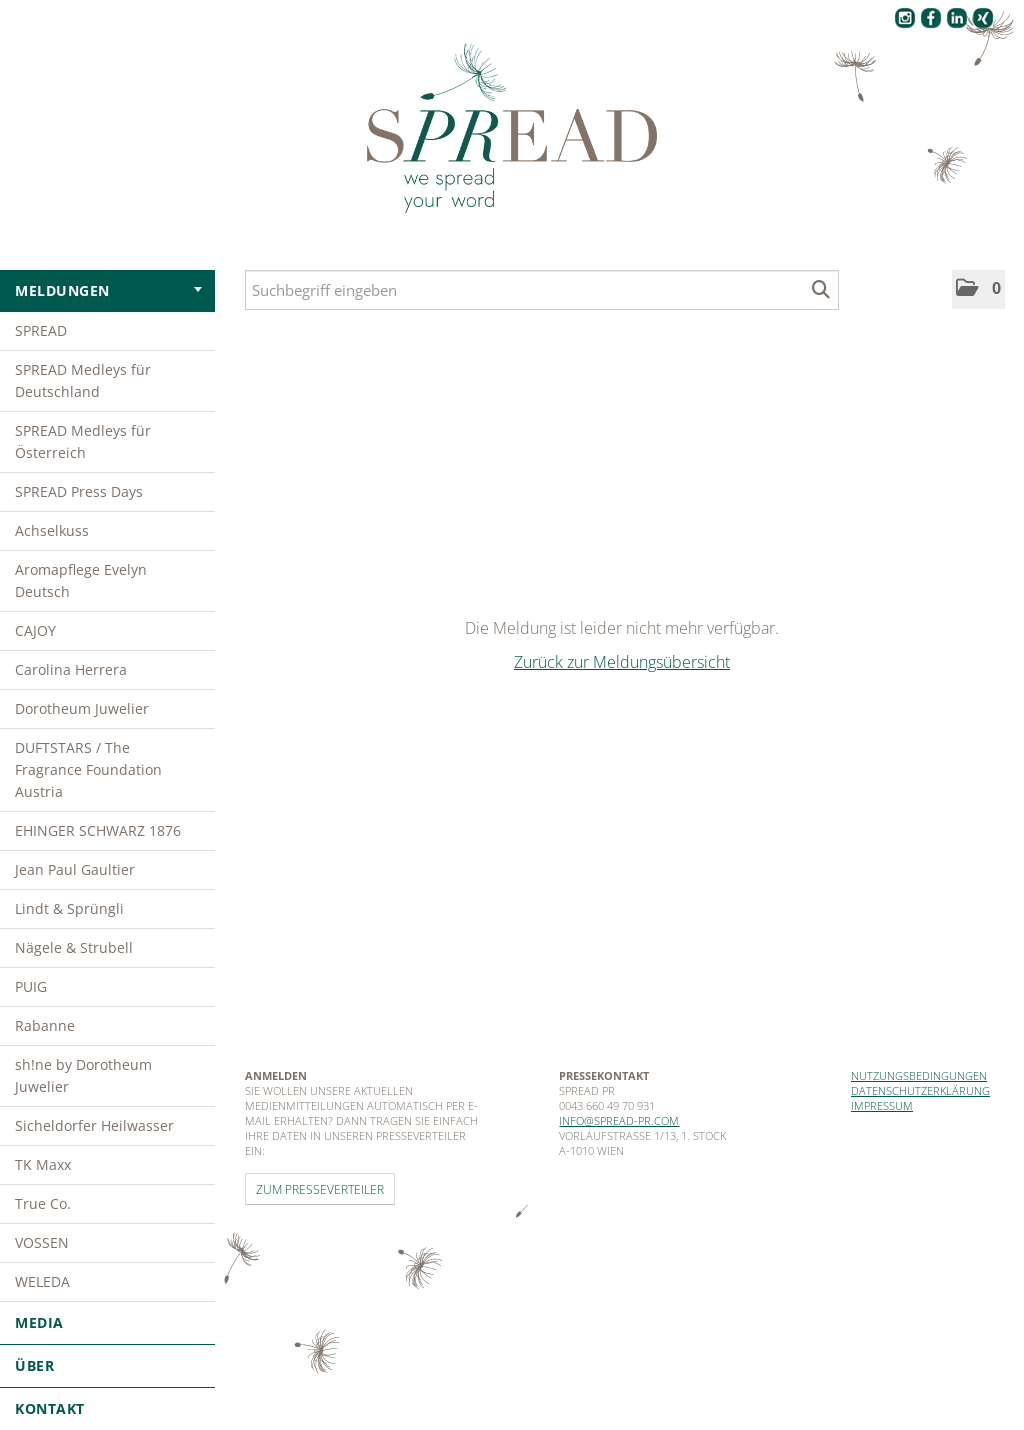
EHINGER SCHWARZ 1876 (98, 830)
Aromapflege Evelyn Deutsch (81, 580)
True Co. (43, 1203)
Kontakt (50, 1408)
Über (107, 1365)
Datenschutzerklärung (920, 1090)
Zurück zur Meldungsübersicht (622, 662)
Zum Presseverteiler (320, 1189)
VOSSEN (42, 1242)
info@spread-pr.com (619, 1120)
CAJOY (35, 630)
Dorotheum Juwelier (82, 708)
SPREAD (41, 330)
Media (107, 1322)
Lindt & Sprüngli (69, 908)
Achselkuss (52, 530)
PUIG (31, 986)
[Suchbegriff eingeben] (542, 290)
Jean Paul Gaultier (75, 869)
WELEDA (42, 1281)
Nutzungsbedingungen (919, 1075)
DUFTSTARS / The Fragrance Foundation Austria (88, 769)
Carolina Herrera (71, 669)
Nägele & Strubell (74, 947)
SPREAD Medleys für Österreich (83, 441)
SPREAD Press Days (79, 491)
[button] (978, 289)
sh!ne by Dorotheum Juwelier (83, 1075)
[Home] (512, 129)
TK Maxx (43, 1164)
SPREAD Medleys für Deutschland (83, 380)
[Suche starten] (821, 290)
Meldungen (108, 290)
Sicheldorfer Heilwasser (94, 1125)
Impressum (882, 1105)
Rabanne (45, 1025)
